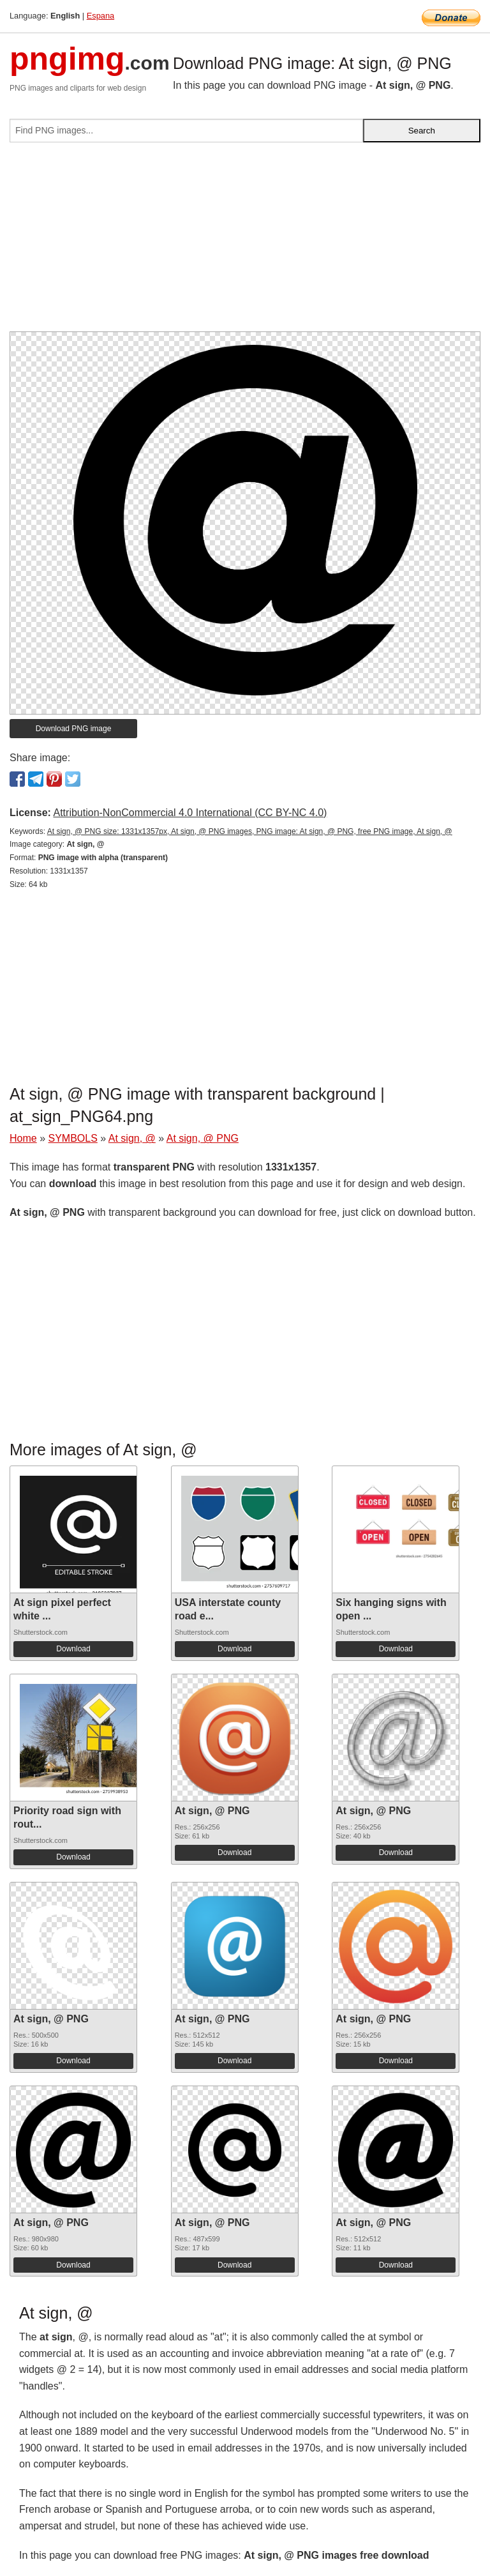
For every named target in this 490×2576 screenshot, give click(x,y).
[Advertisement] (245, 242)
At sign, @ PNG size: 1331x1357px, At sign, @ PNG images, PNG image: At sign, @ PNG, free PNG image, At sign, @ (249, 831)
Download (73, 1648)
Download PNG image (74, 728)
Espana (100, 15)
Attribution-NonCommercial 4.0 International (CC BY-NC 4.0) (190, 812)
